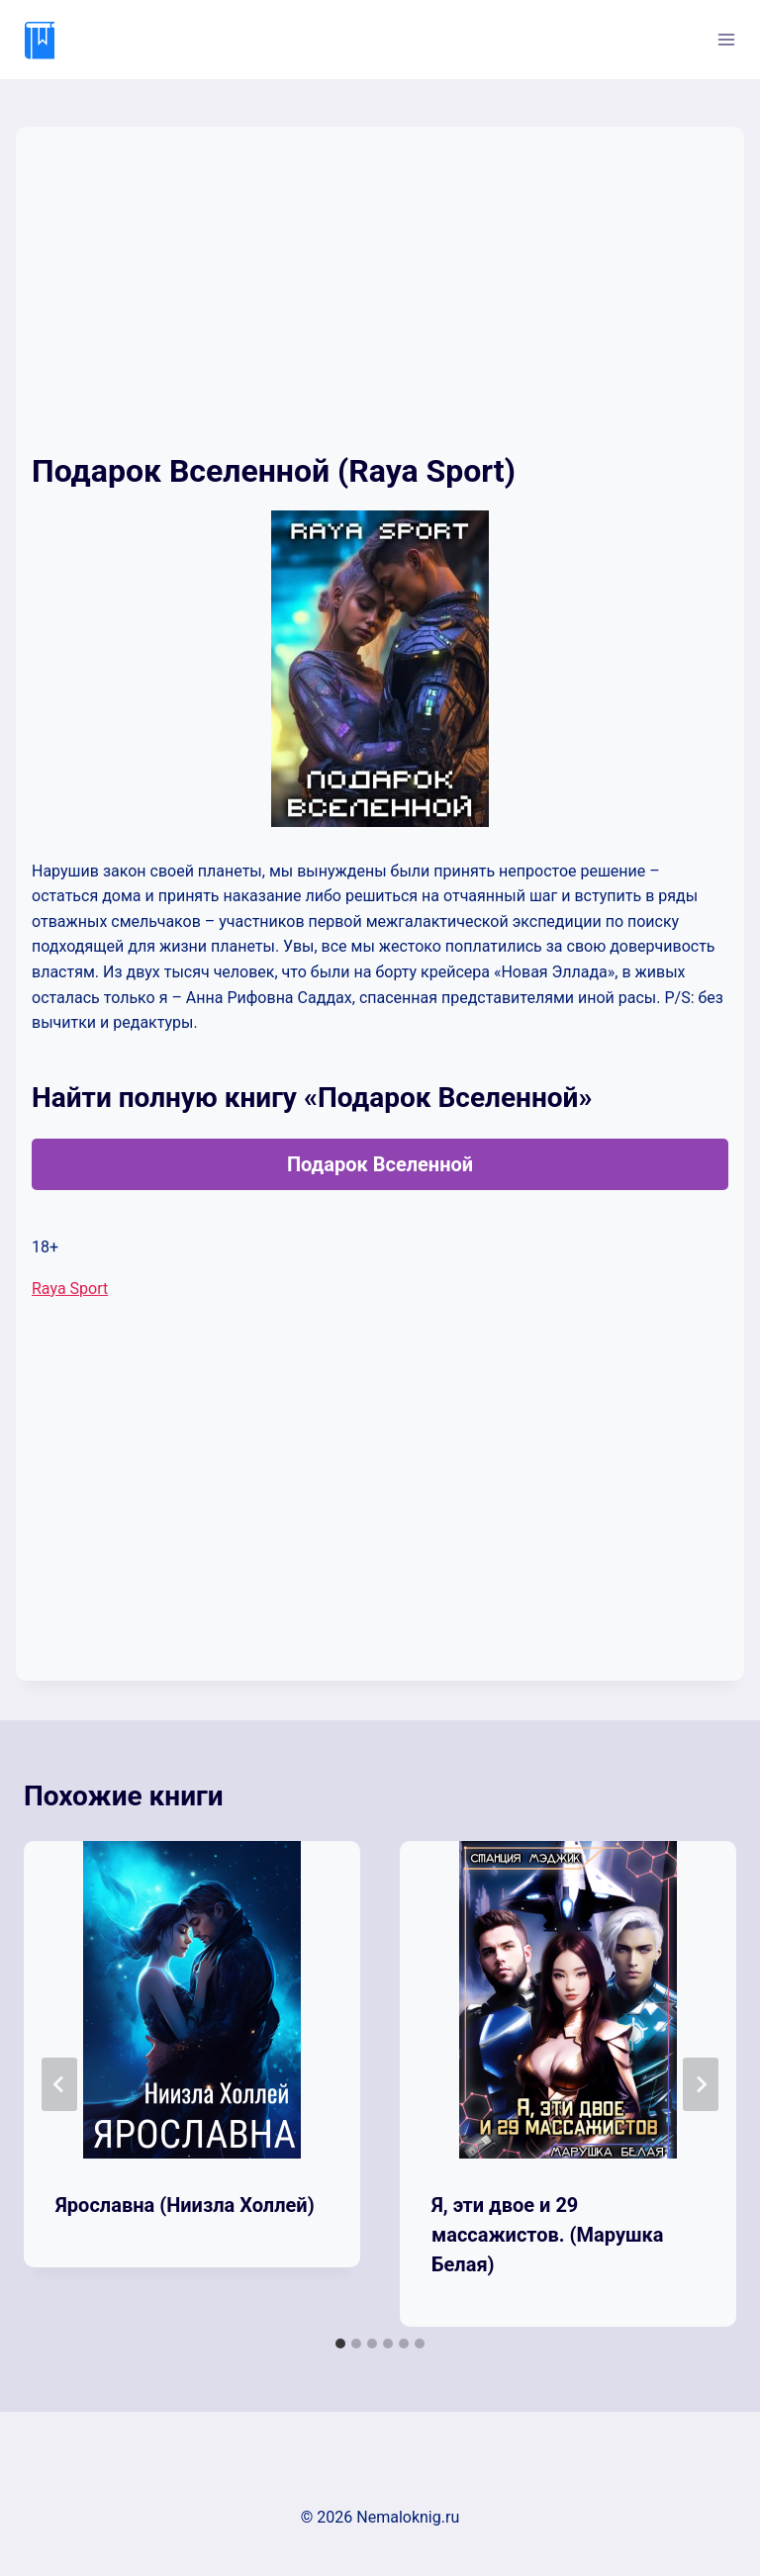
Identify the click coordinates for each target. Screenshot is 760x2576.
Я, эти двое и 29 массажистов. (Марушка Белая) (547, 2234)
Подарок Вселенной (380, 1164)
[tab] (340, 2343)
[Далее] (700, 2084)
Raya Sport (70, 1288)
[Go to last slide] (59, 2084)
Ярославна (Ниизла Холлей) (185, 2205)
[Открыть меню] (726, 39)
